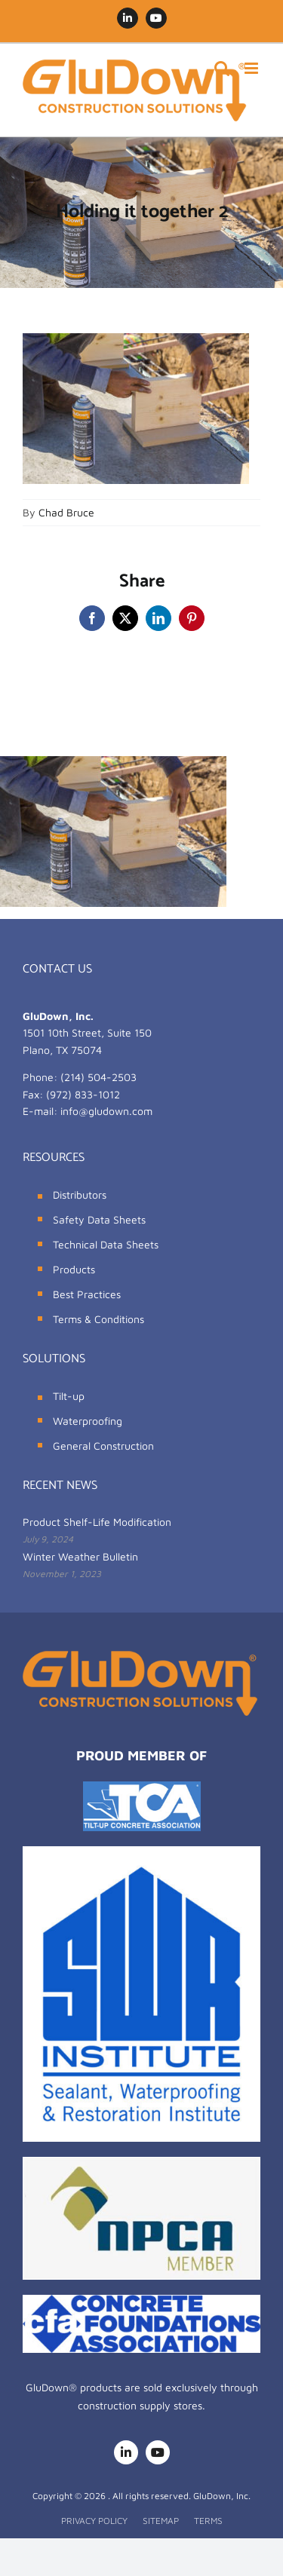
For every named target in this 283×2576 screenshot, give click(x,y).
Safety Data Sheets (99, 1219)
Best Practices (87, 1294)
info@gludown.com (106, 1110)
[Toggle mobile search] (221, 68)
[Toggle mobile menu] (252, 68)
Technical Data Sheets (105, 1244)
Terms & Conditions (98, 1319)
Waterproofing (87, 1420)
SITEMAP (161, 2520)
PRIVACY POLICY (94, 2520)
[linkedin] (126, 2452)
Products (74, 1269)
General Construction (103, 1445)
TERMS (208, 2520)
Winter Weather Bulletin (80, 1556)
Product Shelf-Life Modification (97, 1521)
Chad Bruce (66, 512)
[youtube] (158, 2452)
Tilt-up (69, 1395)
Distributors (79, 1194)
